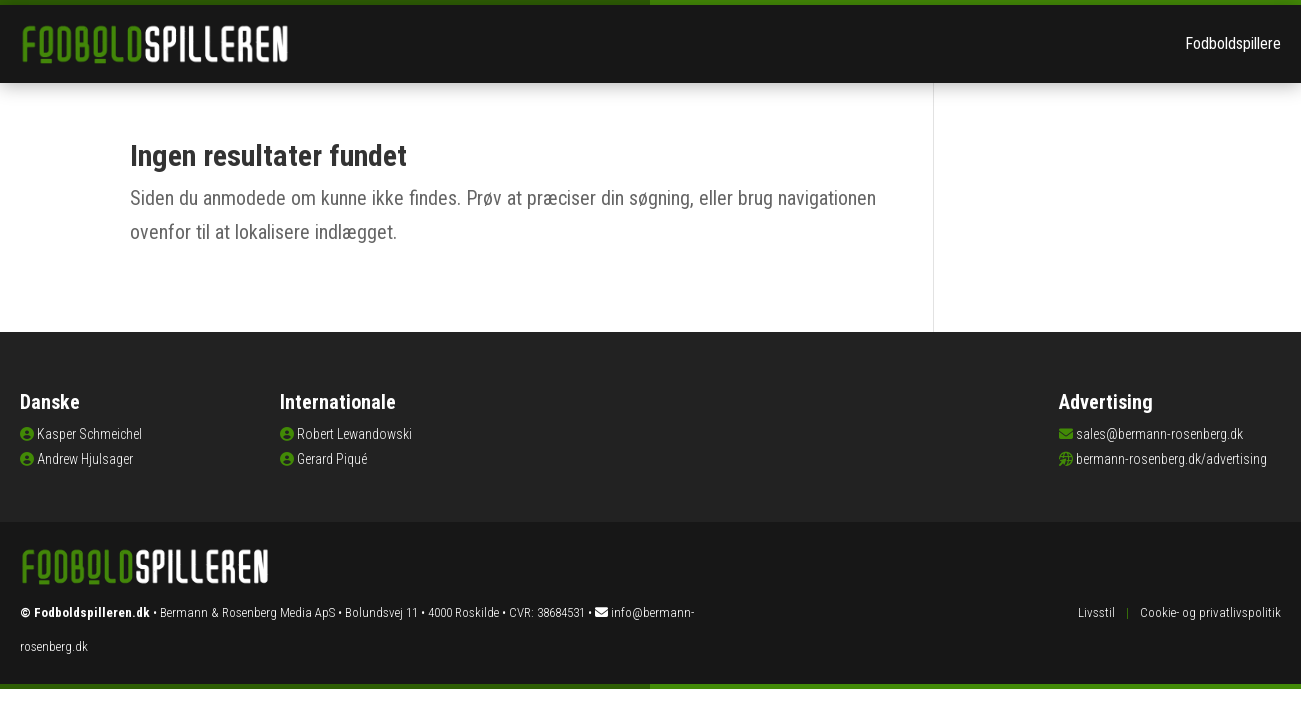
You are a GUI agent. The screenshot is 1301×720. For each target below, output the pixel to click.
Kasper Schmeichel (89, 434)
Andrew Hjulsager (85, 459)
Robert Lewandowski (354, 434)
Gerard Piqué (332, 459)
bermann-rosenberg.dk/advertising (1171, 459)
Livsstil (1096, 612)
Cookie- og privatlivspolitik (1210, 612)
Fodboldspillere (1233, 43)
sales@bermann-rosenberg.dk (1159, 434)
